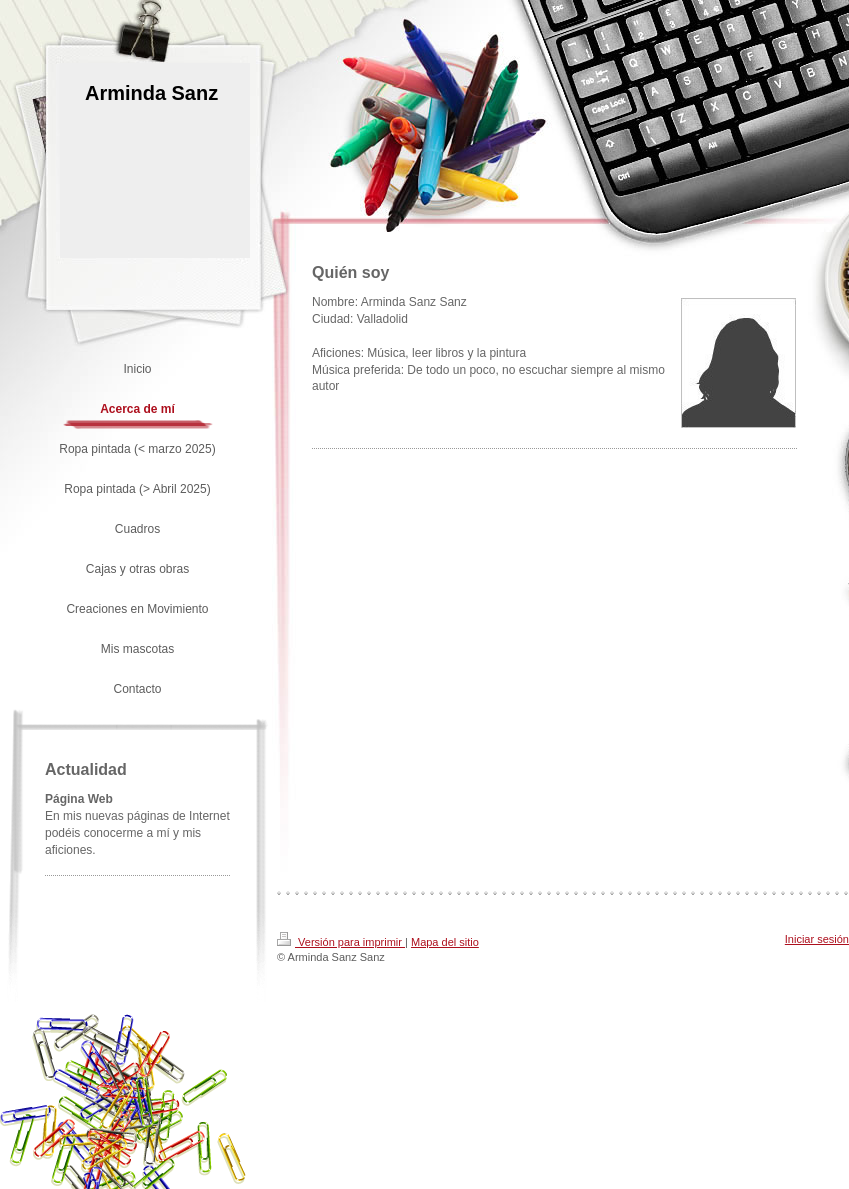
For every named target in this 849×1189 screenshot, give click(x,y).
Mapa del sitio (445, 942)
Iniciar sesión (817, 939)
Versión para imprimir (341, 942)
